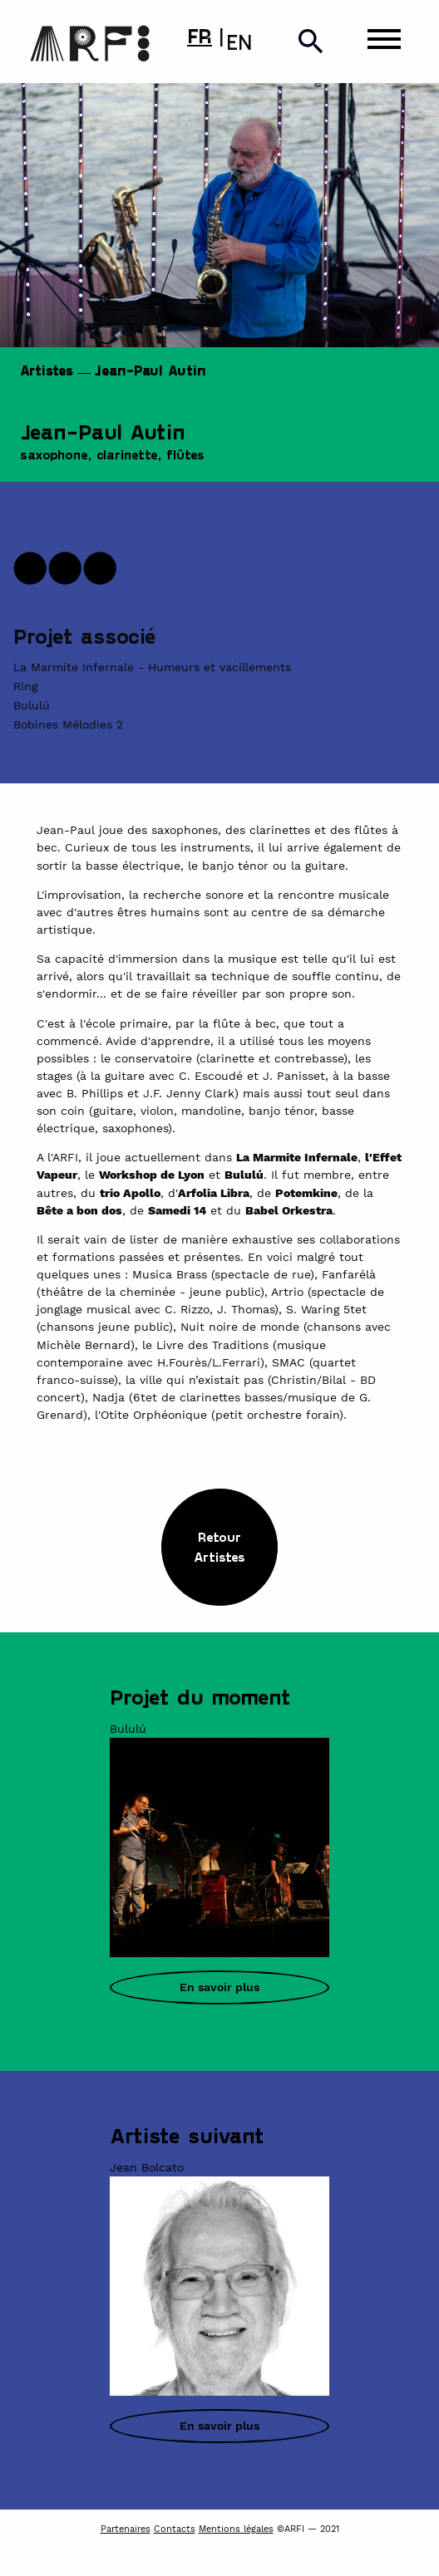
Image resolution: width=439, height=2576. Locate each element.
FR (199, 34)
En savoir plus (219, 1987)
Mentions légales (236, 2529)
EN (239, 41)
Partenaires (125, 2529)
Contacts (174, 2529)
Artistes (46, 370)
